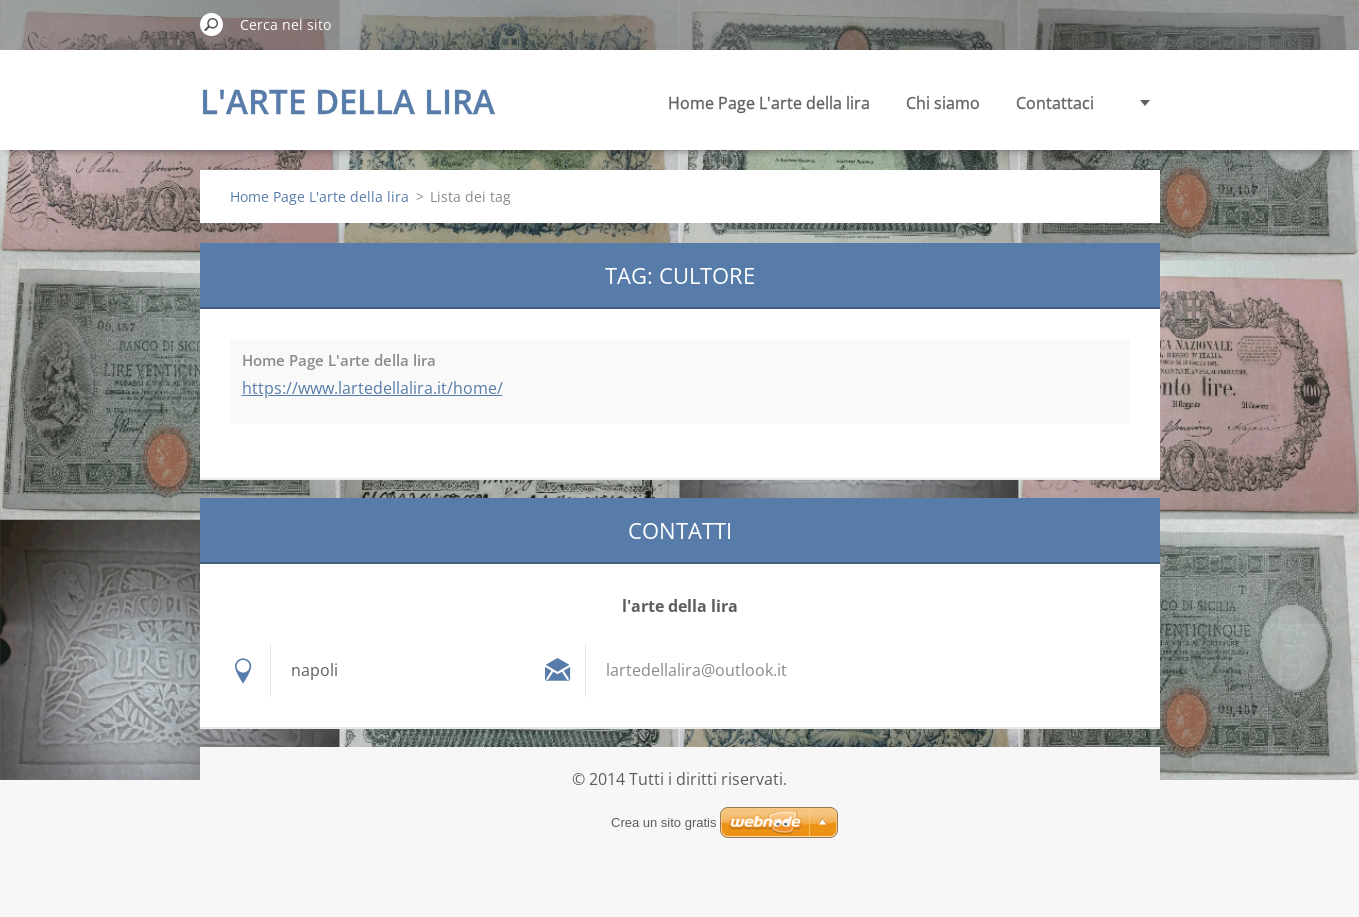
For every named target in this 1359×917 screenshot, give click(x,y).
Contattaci (1055, 103)
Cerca (212, 24)
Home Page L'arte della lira (769, 103)
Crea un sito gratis (664, 822)
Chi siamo (943, 103)
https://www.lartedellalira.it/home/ (372, 388)
